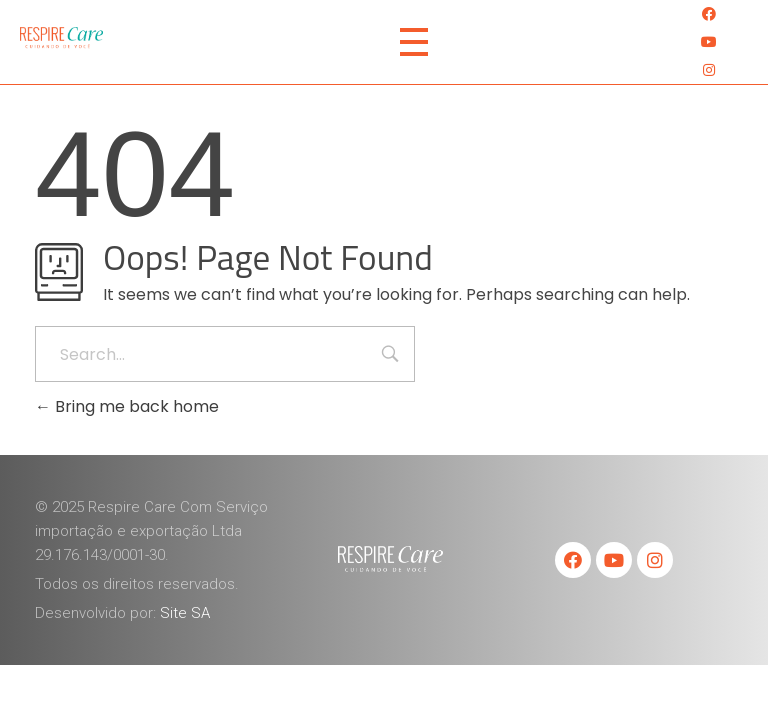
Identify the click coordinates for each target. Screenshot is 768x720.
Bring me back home (127, 406)
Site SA (185, 613)
